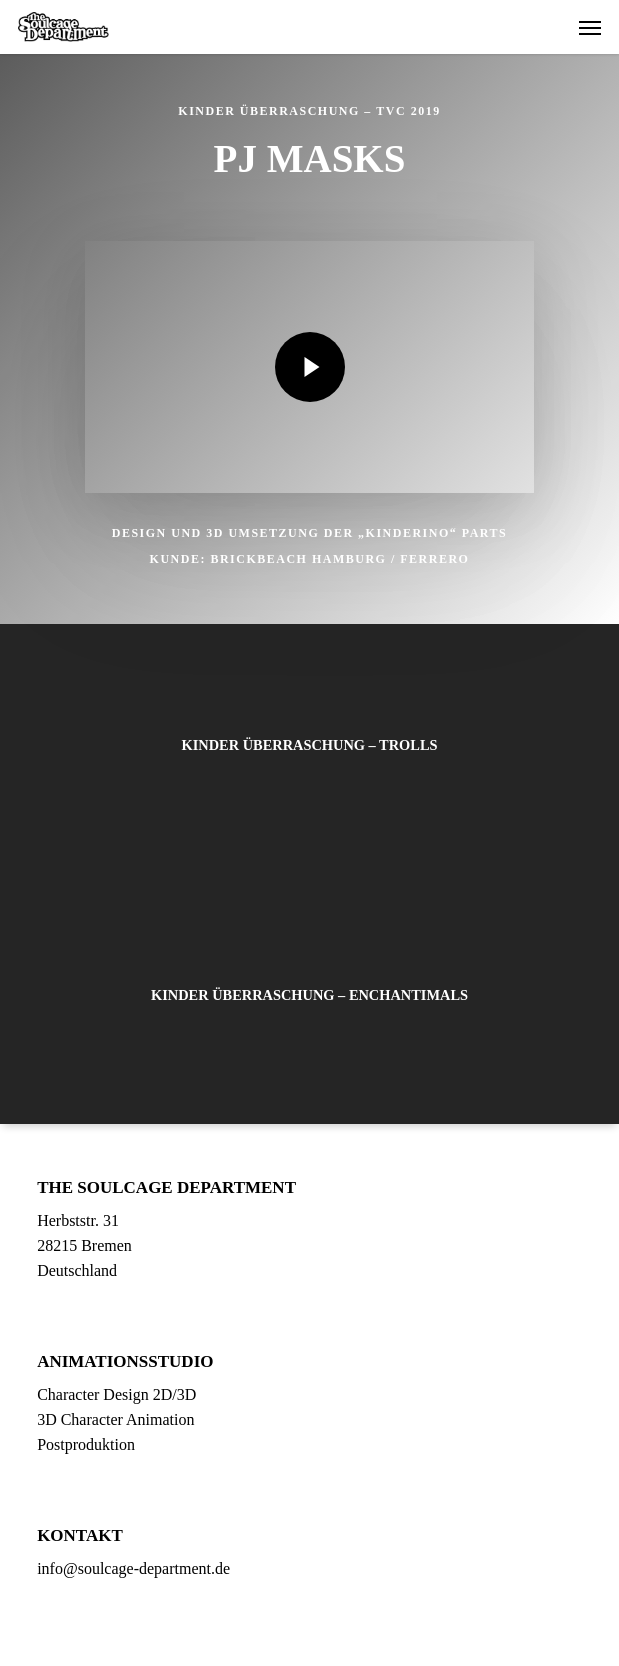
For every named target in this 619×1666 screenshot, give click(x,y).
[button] (590, 27)
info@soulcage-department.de (133, 1568)
